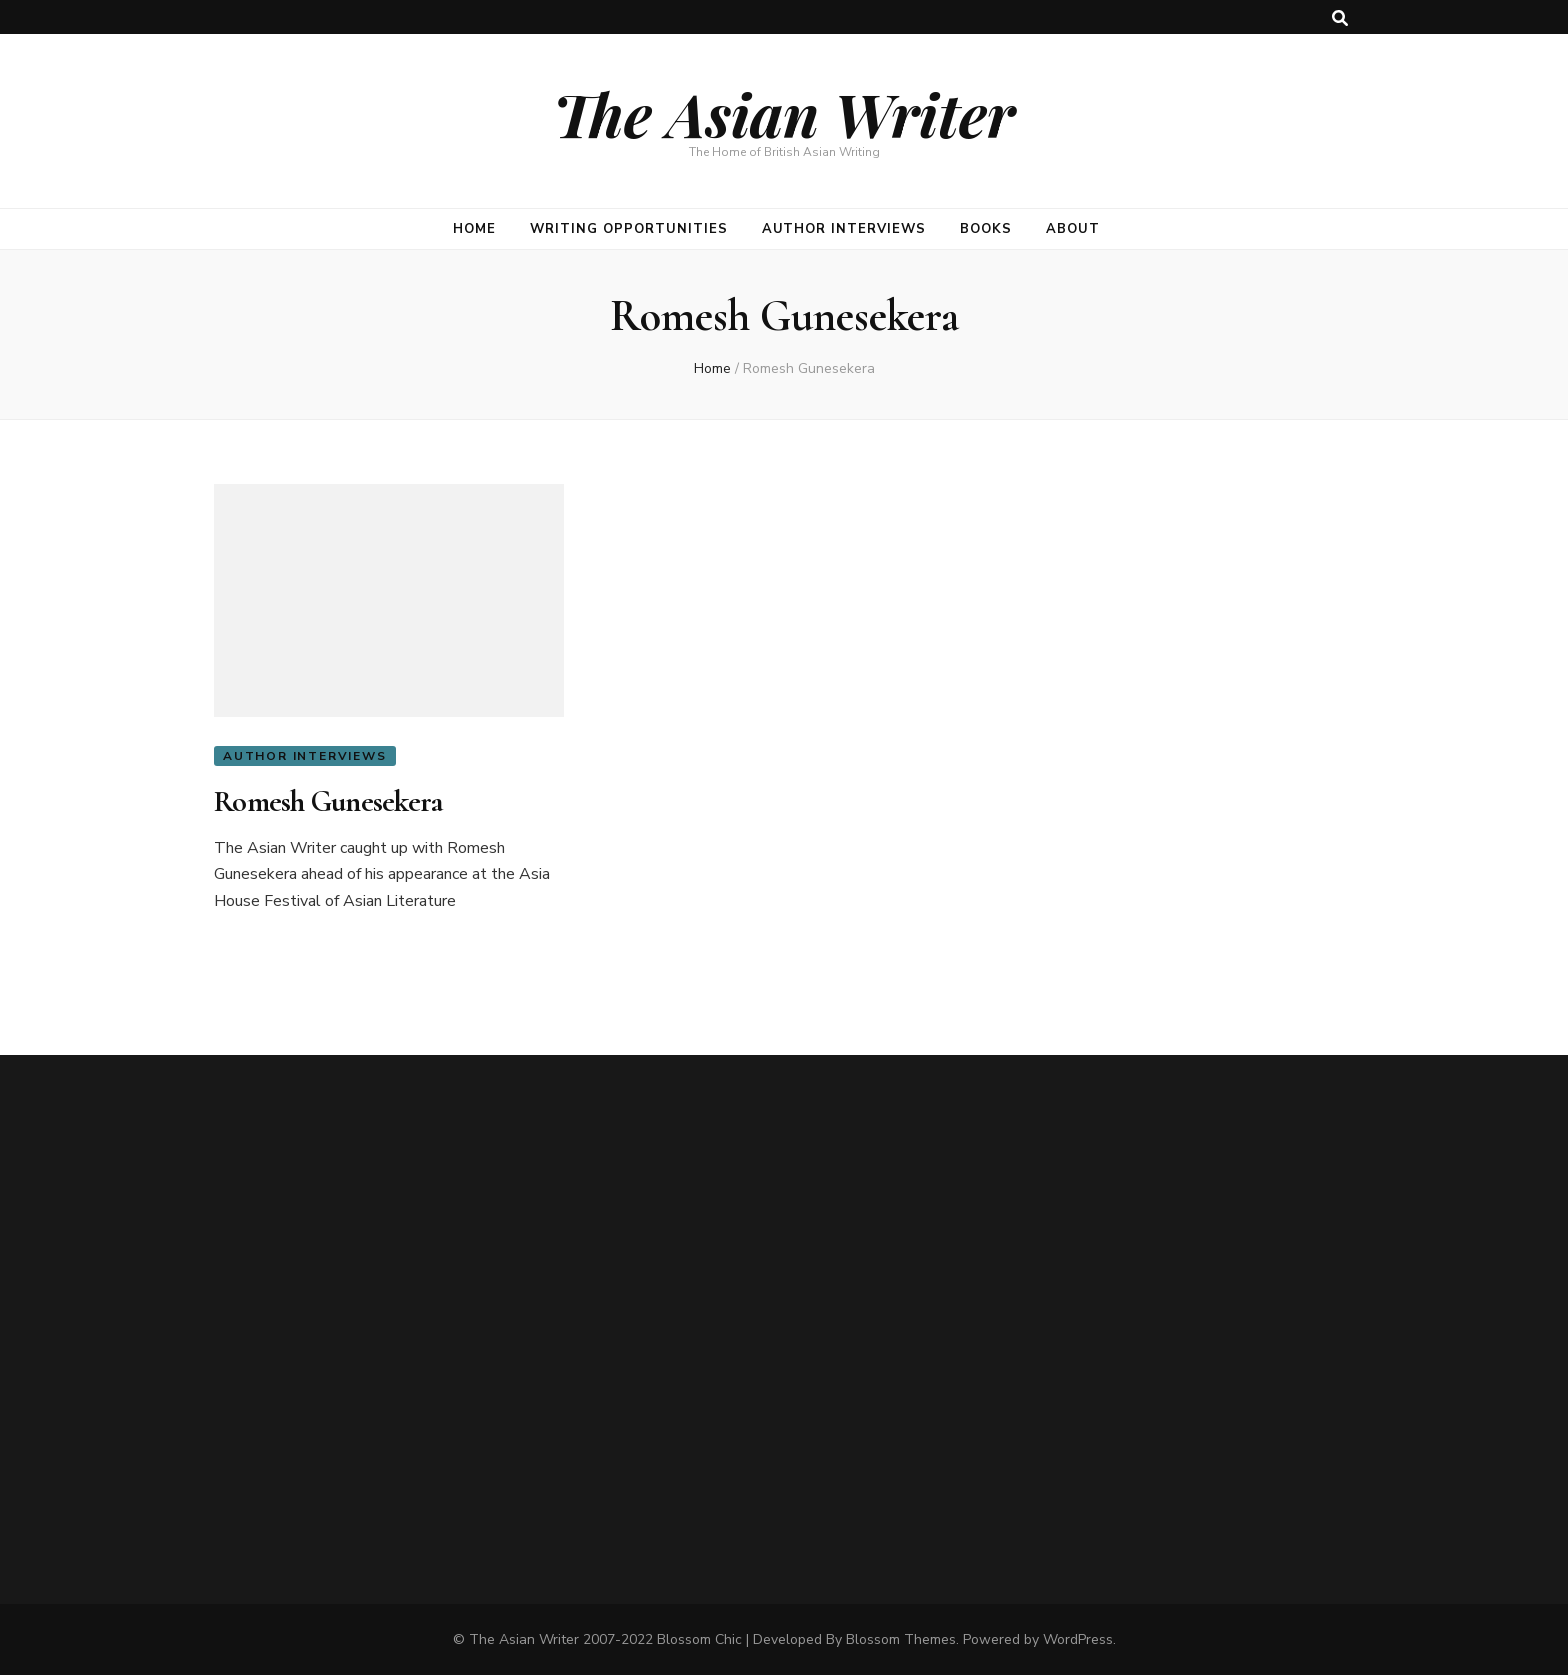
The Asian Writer (784, 113)
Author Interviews (844, 229)
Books (986, 229)
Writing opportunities (628, 229)
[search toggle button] (1340, 18)
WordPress (1078, 1639)
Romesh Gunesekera (328, 801)
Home (474, 229)
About (1073, 229)
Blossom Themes (901, 1639)
